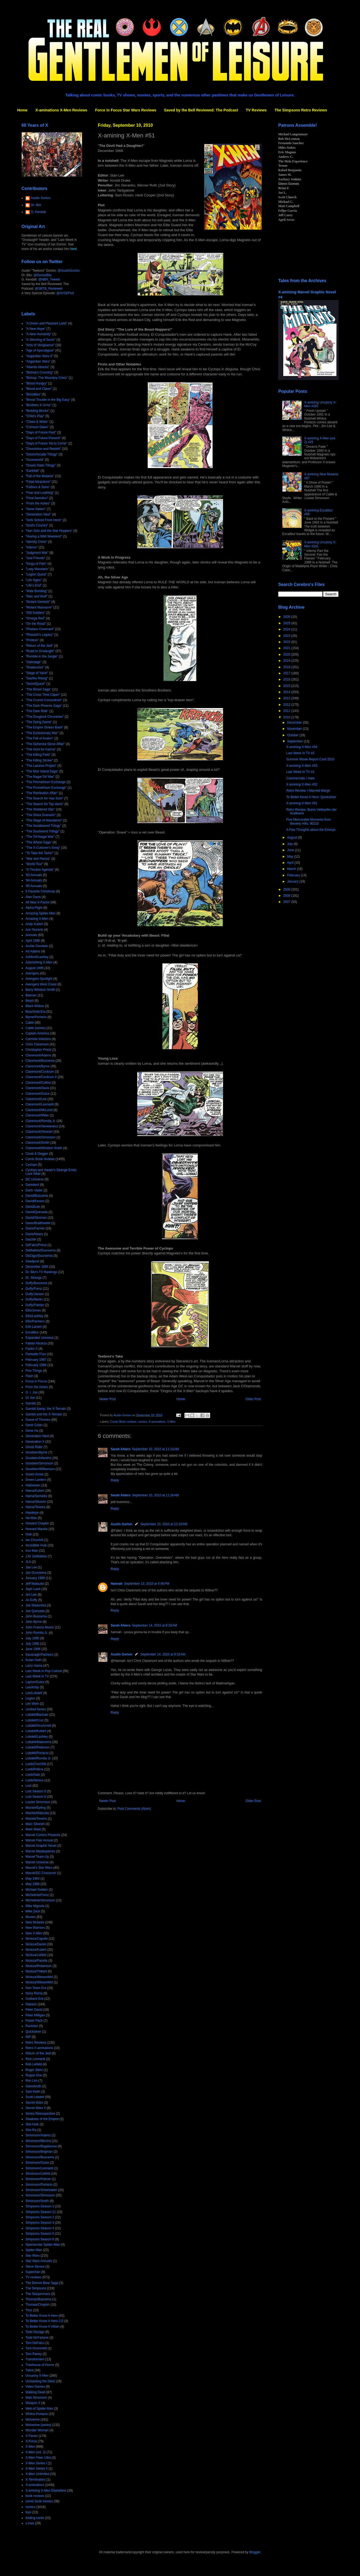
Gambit (30, 1403)
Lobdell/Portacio (37, 1753)
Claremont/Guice (37, 1094)
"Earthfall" (32, 471)
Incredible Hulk (36, 1545)
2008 (287, 896)
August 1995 (34, 968)
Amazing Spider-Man (40, 913)
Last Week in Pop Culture (43, 1671)
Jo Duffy (31, 1600)
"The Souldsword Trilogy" (43, 826)
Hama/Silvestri (35, 1502)
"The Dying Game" (38, 722)
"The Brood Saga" (38, 689)
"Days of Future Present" (43, 438)
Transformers (34, 2359)
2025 (287, 623)
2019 (287, 661)
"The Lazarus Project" (41, 766)
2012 (287, 704)
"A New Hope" (35, 329)
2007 (287, 902)
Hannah (117, 1584)
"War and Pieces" (37, 859)
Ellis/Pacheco (35, 1321)
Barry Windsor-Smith (40, 990)
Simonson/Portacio (39, 2184)
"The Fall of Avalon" (39, 738)
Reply (115, 1480)
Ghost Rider (34, 1447)
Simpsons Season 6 (39, 2239)
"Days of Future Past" (40, 432)
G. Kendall (38, 212)
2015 (287, 686)
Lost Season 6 (35, 1797)
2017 (287, 673)
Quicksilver (33, 2031)
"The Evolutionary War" (41, 733)
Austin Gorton (121, 1524)
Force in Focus (36, 1381)
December (295, 722)
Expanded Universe (39, 1338)
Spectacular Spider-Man (42, 2244)
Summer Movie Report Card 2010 (310, 759)
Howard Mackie (36, 1529)
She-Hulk (32, 2124)
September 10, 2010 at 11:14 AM (155, 1449)
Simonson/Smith (37, 2201)
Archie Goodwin (36, 946)
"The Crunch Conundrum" (43, 700)
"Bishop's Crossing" (39, 372)
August (292, 837)
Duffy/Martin (34, 1299)
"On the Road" (35, 624)
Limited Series (35, 1709)
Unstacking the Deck (40, 2381)
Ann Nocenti (34, 930)
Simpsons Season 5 (39, 2233)
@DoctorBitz (43, 275)
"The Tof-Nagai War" (40, 837)
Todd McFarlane (37, 2337)
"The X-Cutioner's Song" (42, 848)
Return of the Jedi (38, 2053)
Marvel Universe (37, 1862)
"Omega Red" (35, 618)
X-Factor (31, 2436)
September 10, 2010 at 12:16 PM (163, 1524)
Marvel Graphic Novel (40, 1846)
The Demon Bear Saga (41, 2283)
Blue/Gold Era (35, 1012)
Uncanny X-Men (37, 2375)
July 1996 (32, 1644)
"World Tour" (34, 864)
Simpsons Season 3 (39, 2222)
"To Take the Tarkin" (39, 853)
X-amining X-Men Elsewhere (45, 2490)
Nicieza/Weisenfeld (39, 1977)
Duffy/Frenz (33, 1289)
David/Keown (34, 1201)
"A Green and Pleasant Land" (46, 323)
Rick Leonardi (35, 2059)
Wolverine (32, 2419)
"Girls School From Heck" (43, 520)
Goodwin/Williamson (40, 1469)
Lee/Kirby (32, 1687)
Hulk (28, 1534)
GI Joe (30, 1398)
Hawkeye (32, 1513)
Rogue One (33, 2075)
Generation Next (37, 1436)
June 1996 (32, 1649)
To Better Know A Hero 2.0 (44, 2321)
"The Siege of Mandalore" (43, 820)
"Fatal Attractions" (38, 482)
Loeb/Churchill (35, 1764)
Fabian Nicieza (36, 1343)
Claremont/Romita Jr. (40, 1121)
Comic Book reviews (123, 1421)
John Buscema (36, 1616)
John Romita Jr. (36, 1633)
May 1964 (32, 1878)
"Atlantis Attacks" (37, 367)
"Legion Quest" (36, 574)
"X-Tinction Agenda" (39, 870)
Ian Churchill (34, 1540)
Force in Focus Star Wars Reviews (125, 110)
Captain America (37, 1033)
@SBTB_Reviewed (48, 288)
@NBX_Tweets (49, 279)
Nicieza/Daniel (35, 1944)
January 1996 (35, 1578)
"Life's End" (33, 585)
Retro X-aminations (39, 2048)
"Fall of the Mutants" (39, 476)
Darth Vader (34, 1190)
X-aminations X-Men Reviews (61, 110)
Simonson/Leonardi (39, 2168)
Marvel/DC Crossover (40, 1873)
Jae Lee (31, 1567)
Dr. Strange (33, 1278)
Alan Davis (33, 897)
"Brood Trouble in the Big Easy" (47, 400)
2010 (287, 717)
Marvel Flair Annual (39, 1840)
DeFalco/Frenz (36, 1245)
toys (28, 2512)
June (291, 850)
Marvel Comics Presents (42, 1835)
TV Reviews (256, 110)
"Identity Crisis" (36, 542)
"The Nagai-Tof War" (40, 777)
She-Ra (30, 2130)
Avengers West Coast (41, 984)
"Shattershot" (34, 667)
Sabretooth (33, 2086)
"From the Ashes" (37, 503)
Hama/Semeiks (36, 1496)
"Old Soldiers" (35, 613)
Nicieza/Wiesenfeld (39, 1982)
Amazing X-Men (36, 919)
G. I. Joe (31, 1392)
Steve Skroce (34, 2266)
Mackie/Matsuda (37, 1813)
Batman (30, 995)
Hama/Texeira (35, 1507)
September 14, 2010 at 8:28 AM (154, 1625)
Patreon (31, 2004)
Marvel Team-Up (37, 1857)
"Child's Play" (34, 416)
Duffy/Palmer (34, 1305)
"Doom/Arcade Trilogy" (41, 454)
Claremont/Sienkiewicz (41, 1126)
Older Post (253, 1399)
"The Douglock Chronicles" (44, 717)
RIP (28, 2037)
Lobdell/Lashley (36, 1736)
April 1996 (32, 941)
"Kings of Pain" (36, 564)
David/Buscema (36, 1196)
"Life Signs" (33, 580)
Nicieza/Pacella (36, 1960)
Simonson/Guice (37, 2162)
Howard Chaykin (37, 1523)
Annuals (31, 935)
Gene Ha (31, 1431)
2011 (287, 711)
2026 (287, 617)
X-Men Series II (36, 2468)
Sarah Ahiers (121, 1449)
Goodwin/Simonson (39, 1463)
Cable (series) (35, 1028)
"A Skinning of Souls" (40, 340)
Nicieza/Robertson (38, 1966)
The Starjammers (37, 2294)
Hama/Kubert (34, 1491)
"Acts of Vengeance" (40, 345)
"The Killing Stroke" (39, 760)
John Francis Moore (39, 1627)
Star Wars (32, 2255)
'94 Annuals (33, 880)
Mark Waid (33, 1829)
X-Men (171, 1421)
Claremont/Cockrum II (41, 1077)
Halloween (32, 1485)
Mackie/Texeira (36, 1818)
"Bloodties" (33, 394)
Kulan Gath (33, 1660)
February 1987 (35, 1360)
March (292, 869)
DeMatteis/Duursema (40, 1250)
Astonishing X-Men (39, 962)
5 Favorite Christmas (40, 891)
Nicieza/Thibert (36, 1971)
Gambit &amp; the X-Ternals (45, 1409)
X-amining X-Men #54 (301, 747)
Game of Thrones (37, 1420)
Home (22, 110)
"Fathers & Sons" (37, 487)
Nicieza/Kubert (35, 1949)
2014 (287, 692)
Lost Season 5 (35, 1791)
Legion (30, 1698)
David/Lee (32, 1207)
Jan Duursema (35, 1573)
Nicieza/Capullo (36, 1939)
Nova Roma (33, 1993)
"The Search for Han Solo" (44, 798)
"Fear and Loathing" (39, 493)
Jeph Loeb (32, 1589)
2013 (287, 698)
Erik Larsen (33, 1327)
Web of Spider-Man (39, 2408)
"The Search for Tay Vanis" (44, 804)
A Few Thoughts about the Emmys (310, 830)
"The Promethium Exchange (45, 782)
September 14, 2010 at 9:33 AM (162, 1654)
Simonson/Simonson (40, 2195)
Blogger (254, 2552)
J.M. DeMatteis (36, 1556)
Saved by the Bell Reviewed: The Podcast (201, 110)
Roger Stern (34, 2070)
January (293, 881)
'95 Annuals (33, 886)
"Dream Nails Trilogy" (40, 465)
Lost (28, 1786)
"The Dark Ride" (37, 711)
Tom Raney (33, 2354)
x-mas (29, 2523)
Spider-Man (33, 2250)
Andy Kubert (34, 924)
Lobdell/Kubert (35, 1731)
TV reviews (33, 2277)
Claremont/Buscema (40, 1061)
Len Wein (32, 1704)
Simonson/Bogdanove (41, 2146)
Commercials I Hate (300, 778)
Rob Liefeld (33, 2064)
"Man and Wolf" (36, 596)
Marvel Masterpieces (40, 1851)
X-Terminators (35, 2479)
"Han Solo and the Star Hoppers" (48, 531)
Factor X (31, 1349)
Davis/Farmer (35, 1228)
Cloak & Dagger (36, 1154)
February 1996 (35, 1365)
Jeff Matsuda (34, 1584)
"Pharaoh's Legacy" (39, 635)
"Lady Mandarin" (37, 569)
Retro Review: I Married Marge (308, 790)
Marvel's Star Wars (39, 1868)
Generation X (34, 1442)
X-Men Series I (36, 2463)
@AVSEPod (65, 293)
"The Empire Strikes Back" (44, 727)
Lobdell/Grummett (38, 1726)
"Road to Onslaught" (40, 651)
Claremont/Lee (36, 1099)
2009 (287, 889)
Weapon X (32, 2403)
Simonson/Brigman (39, 2151)
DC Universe (34, 1179)
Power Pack (34, 2020)
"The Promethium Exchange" (46, 788)
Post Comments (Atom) (134, 1809)
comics (142, 1421)
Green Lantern (35, 1480)
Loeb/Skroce (34, 1780)
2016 (287, 679)
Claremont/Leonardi (39, 1104)
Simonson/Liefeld (37, 2173)
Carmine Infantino (38, 1039)
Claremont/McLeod (39, 1110)
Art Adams (32, 951)
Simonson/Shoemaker (41, 2190)
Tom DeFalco (34, 2343)
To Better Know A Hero (41, 2315)
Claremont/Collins (38, 1083)
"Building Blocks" (37, 411)
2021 (287, 648)
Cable (29, 1023)
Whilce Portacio (36, 2414)
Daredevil (32, 1185)
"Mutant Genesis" (37, 602)
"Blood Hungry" (36, 383)
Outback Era (34, 1999)
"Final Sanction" (36, 498)
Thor (28, 2310)
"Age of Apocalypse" (39, 350)
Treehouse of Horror (39, 2365)
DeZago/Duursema (39, 1256)
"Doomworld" (34, 460)
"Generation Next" (38, 514)
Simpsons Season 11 (40, 2212)
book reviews (34, 2496)
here (73, 249)
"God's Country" (36, 525)
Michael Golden (36, 1889)
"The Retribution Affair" (41, 793)
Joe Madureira (35, 1605)
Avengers (32, 973)
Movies (30, 1917)
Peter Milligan (35, 2015)
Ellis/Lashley (34, 1316)
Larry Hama (33, 1666)
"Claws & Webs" (37, 422)
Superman (32, 2272)
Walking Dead (35, 2392)
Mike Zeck (32, 1911)
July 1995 (32, 1638)
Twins (29, 2370)
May (290, 856)
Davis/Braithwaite (37, 1223)
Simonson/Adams (38, 2135)
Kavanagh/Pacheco (39, 1655)
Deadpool (32, 1261)
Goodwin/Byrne (36, 1452)
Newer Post (107, 1399)
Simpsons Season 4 (39, 2228)
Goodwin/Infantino (38, 1458)
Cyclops (31, 1165)
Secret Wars (34, 2102)
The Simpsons (35, 2288)
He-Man (31, 1518)
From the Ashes (36, 1387)
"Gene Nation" (35, 509)
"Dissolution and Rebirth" (43, 449)
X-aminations (157, 1421)
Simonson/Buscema (39, 2157)
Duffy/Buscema (36, 1283)
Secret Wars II (35, 2108)
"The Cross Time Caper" (42, 695)
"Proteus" (32, 640)
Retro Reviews (35, 2042)
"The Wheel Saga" (38, 842)
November (295, 729)
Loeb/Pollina (34, 1769)
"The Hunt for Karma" (40, 749)
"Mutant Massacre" (39, 607)
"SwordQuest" (35, 684)
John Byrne (33, 1622)
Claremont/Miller (37, 1115)
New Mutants (34, 1922)
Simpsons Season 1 (39, 2206)
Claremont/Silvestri (39, 1132)
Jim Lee (31, 1595)
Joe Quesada (34, 1611)
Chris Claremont (37, 1044)
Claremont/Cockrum (39, 1072)
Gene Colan (34, 1425)
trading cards (34, 2518)
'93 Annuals (33, 875)
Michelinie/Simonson (40, 1900)
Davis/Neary (34, 1234)
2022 (287, 642)
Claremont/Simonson (40, 1137)
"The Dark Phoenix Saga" (43, 706)
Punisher (31, 2026)
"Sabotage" (33, 662)
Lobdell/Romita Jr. (38, 1758)
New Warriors (35, 1928)
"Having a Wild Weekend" (43, 536)
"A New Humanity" (38, 334)
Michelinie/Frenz (37, 1895)
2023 (287, 636)
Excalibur (32, 1332)
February (294, 875)
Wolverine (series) (38, 2425)
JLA (28, 1562)
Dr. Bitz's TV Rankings (41, 1272)
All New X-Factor (37, 902)
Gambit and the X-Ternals (43, 1414)
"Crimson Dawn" (37, 427)
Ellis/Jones (33, 1310)
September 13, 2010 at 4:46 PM (146, 1584)
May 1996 (32, 1884)
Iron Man (31, 1551)
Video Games (35, 2386)
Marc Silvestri (35, 1824)
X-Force (31, 2441)
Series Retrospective (40, 2113)
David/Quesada (36, 1212)
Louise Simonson (37, 1802)
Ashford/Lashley (37, 957)
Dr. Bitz (36, 205)
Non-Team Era (35, 1988)
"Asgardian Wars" (37, 361)
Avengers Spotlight (39, 979)
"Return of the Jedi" (39, 646)
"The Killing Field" (38, 755)
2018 (287, 667)
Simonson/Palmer (38, 2179)
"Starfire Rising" (36, 678)
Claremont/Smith (37, 1143)
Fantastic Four (35, 1354)
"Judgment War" (37, 553)
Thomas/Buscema (38, 2299)
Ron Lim (31, 2081)
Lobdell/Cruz (34, 1720)
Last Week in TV (37, 1676)
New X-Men (33, 1933)
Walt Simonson (36, 2397)
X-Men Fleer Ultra (38, 2457)
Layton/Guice (34, 1682)
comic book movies (39, 2501)
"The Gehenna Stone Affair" (45, 744)
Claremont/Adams (38, 1055)
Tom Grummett (36, 2348)
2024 (287, 629)
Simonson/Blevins (38, 2141)
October (293, 735)
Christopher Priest (38, 1050)
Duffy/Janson (34, 1294)
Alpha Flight (33, 908)
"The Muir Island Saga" (41, 771)
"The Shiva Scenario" (40, 815)
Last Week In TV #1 (300, 772)
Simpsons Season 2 (39, 2217)
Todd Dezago (34, 2332)
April (290, 863)
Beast (29, 1001)
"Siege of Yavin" (36, 673)
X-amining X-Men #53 (301, 766)
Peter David (33, 2010)
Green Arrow (34, 1474)
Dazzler (30, 1239)
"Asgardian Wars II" (39, 356)
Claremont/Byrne (37, 1066)
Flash (29, 1376)
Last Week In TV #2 (300, 753)
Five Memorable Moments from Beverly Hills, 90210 (308, 821)
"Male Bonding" (36, 591)
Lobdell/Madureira (38, 1742)
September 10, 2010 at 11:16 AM (155, 1495)
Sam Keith (32, 2091)
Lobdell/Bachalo (36, 1715)
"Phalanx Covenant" (39, 629)
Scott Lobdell (34, 2097)
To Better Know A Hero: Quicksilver (311, 797)
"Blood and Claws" (38, 389)
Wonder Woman (37, 2430)
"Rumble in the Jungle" (41, 656)
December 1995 (36, 1267)
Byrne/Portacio (36, 1017)
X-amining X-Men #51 (301, 803)
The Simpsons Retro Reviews (300, 110)
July (290, 844)
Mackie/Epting (35, 1807)
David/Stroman (36, 1218)
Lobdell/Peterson (37, 1747)
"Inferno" (31, 547)
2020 (287, 654)
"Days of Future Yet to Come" (46, 443)
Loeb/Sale (32, 1775)
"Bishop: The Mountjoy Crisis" (46, 378)
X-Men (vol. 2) (35, 2452)
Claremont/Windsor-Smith (43, 1148)
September (295, 741)
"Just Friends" (35, 558)
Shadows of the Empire (42, 2119)
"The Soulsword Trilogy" (42, 831)
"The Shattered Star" (40, 809)
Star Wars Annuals (38, 2261)
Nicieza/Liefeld (35, 1955)
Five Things (33, 1371)
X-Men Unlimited (37, 2474)
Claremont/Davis (37, 1088)
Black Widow (34, 1006)
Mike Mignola (34, 1906)
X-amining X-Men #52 (301, 784)
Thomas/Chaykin (37, 2304)
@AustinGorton (69, 270)
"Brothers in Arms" (38, 405)
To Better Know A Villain (42, 2326)
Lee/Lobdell (33, 1693)
